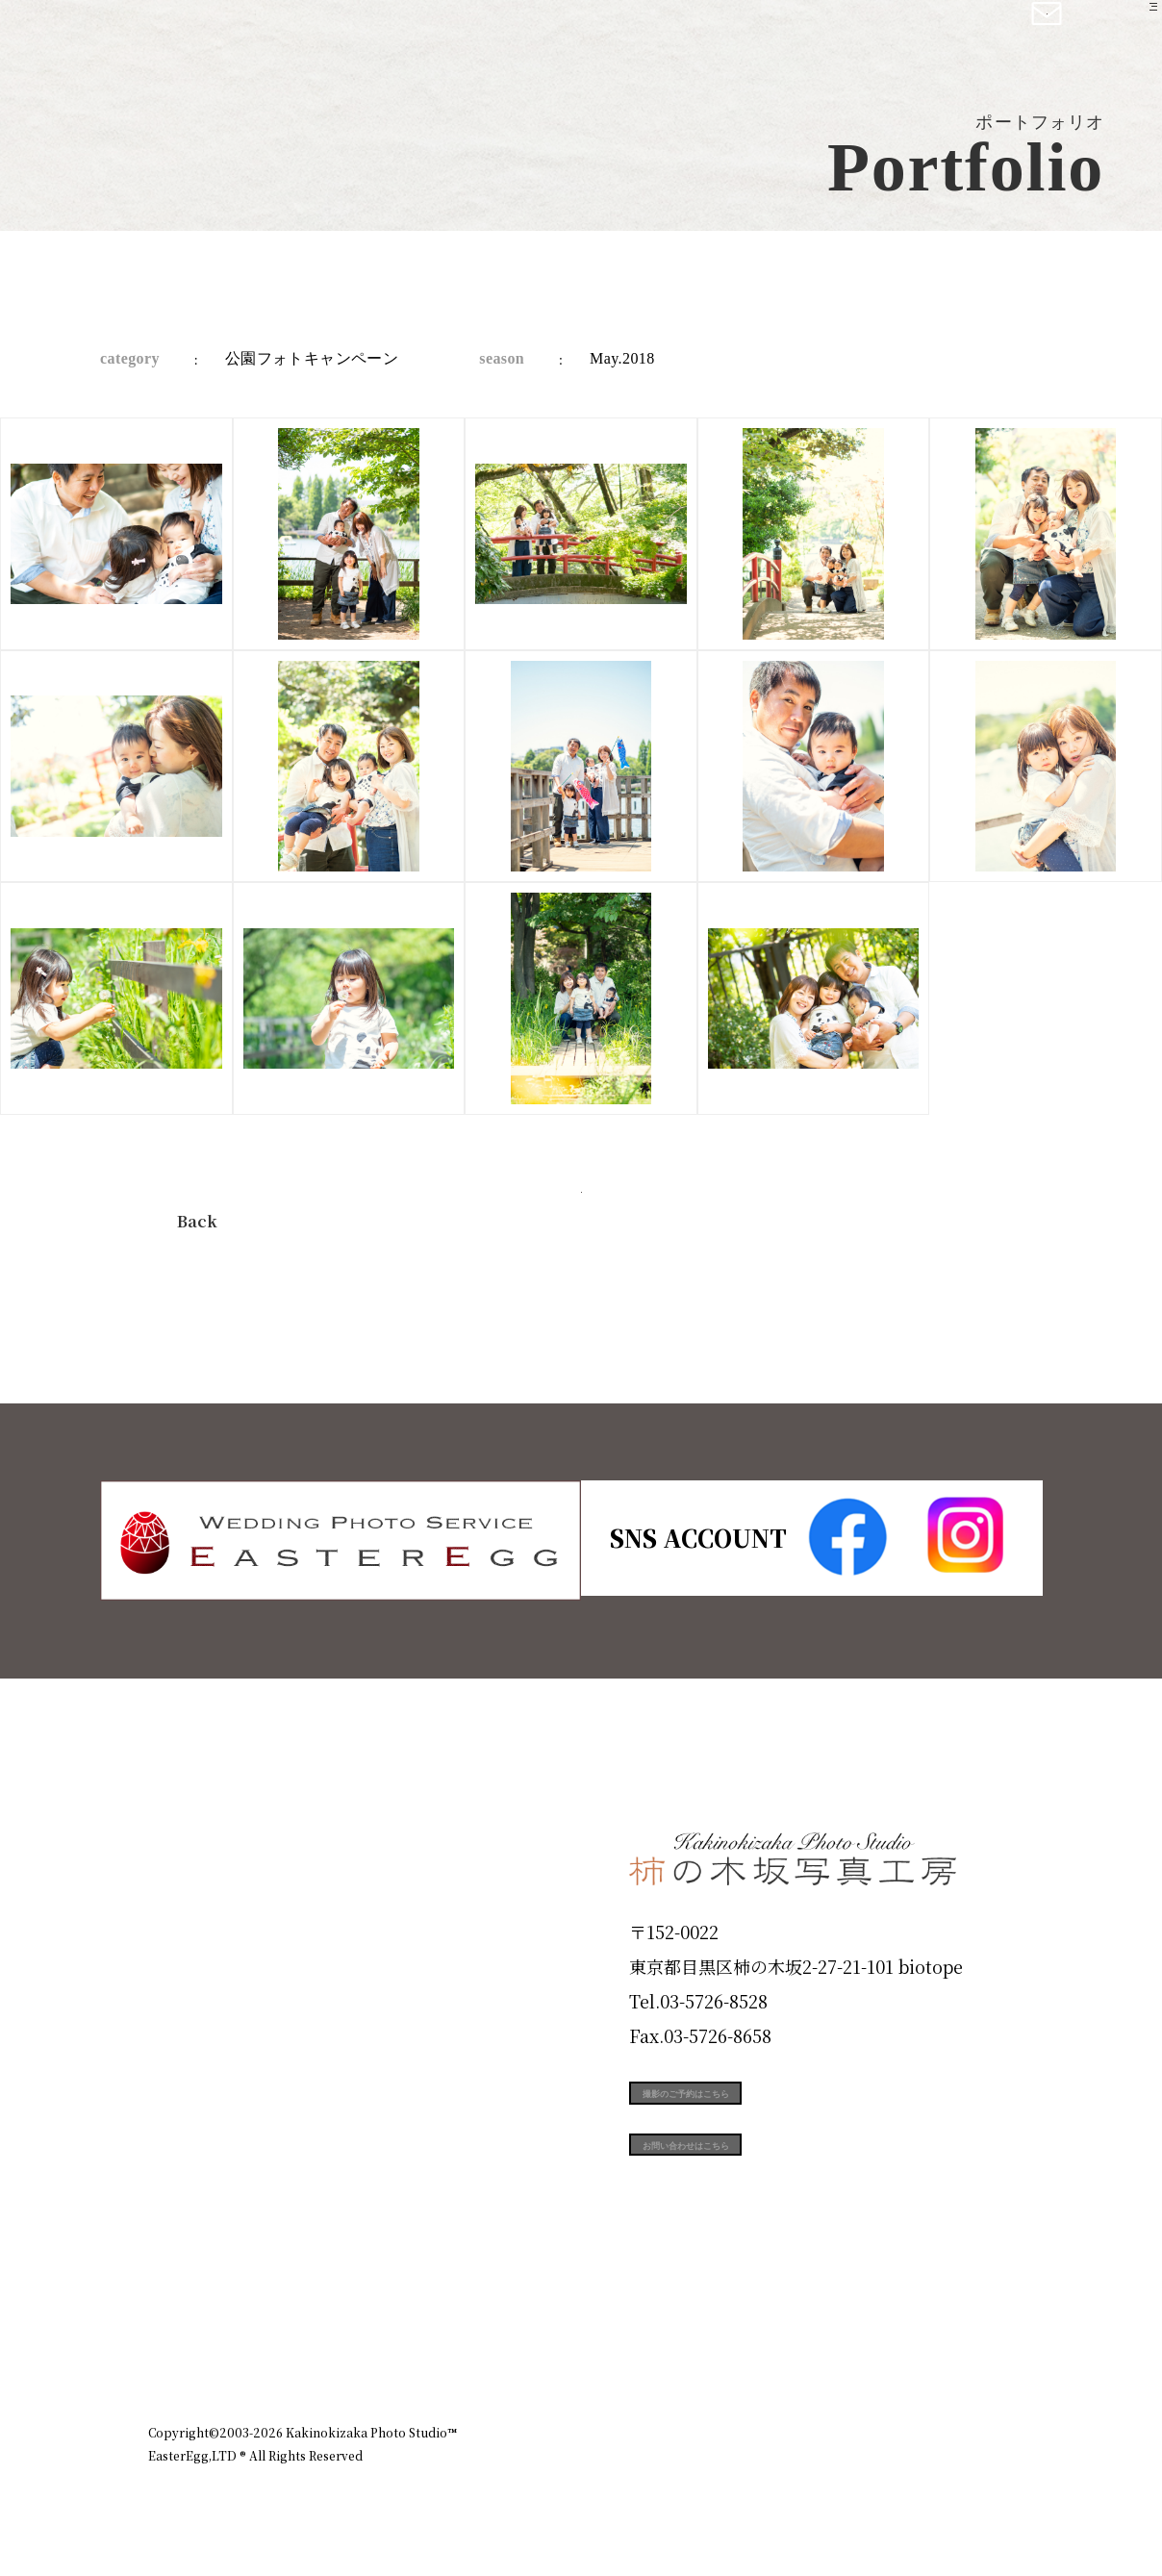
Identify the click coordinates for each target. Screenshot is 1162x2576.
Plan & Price (227, 1852)
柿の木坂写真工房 (173, 36)
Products (202, 1990)
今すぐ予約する (581, 1215)
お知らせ (845, 2348)
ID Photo (204, 1921)
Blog (178, 2265)
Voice (182, 2197)
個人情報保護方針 (960, 2348)
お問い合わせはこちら (773, 2193)
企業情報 (756, 2348)
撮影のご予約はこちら (773, 2106)
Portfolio (203, 2059)
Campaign (211, 2127)
